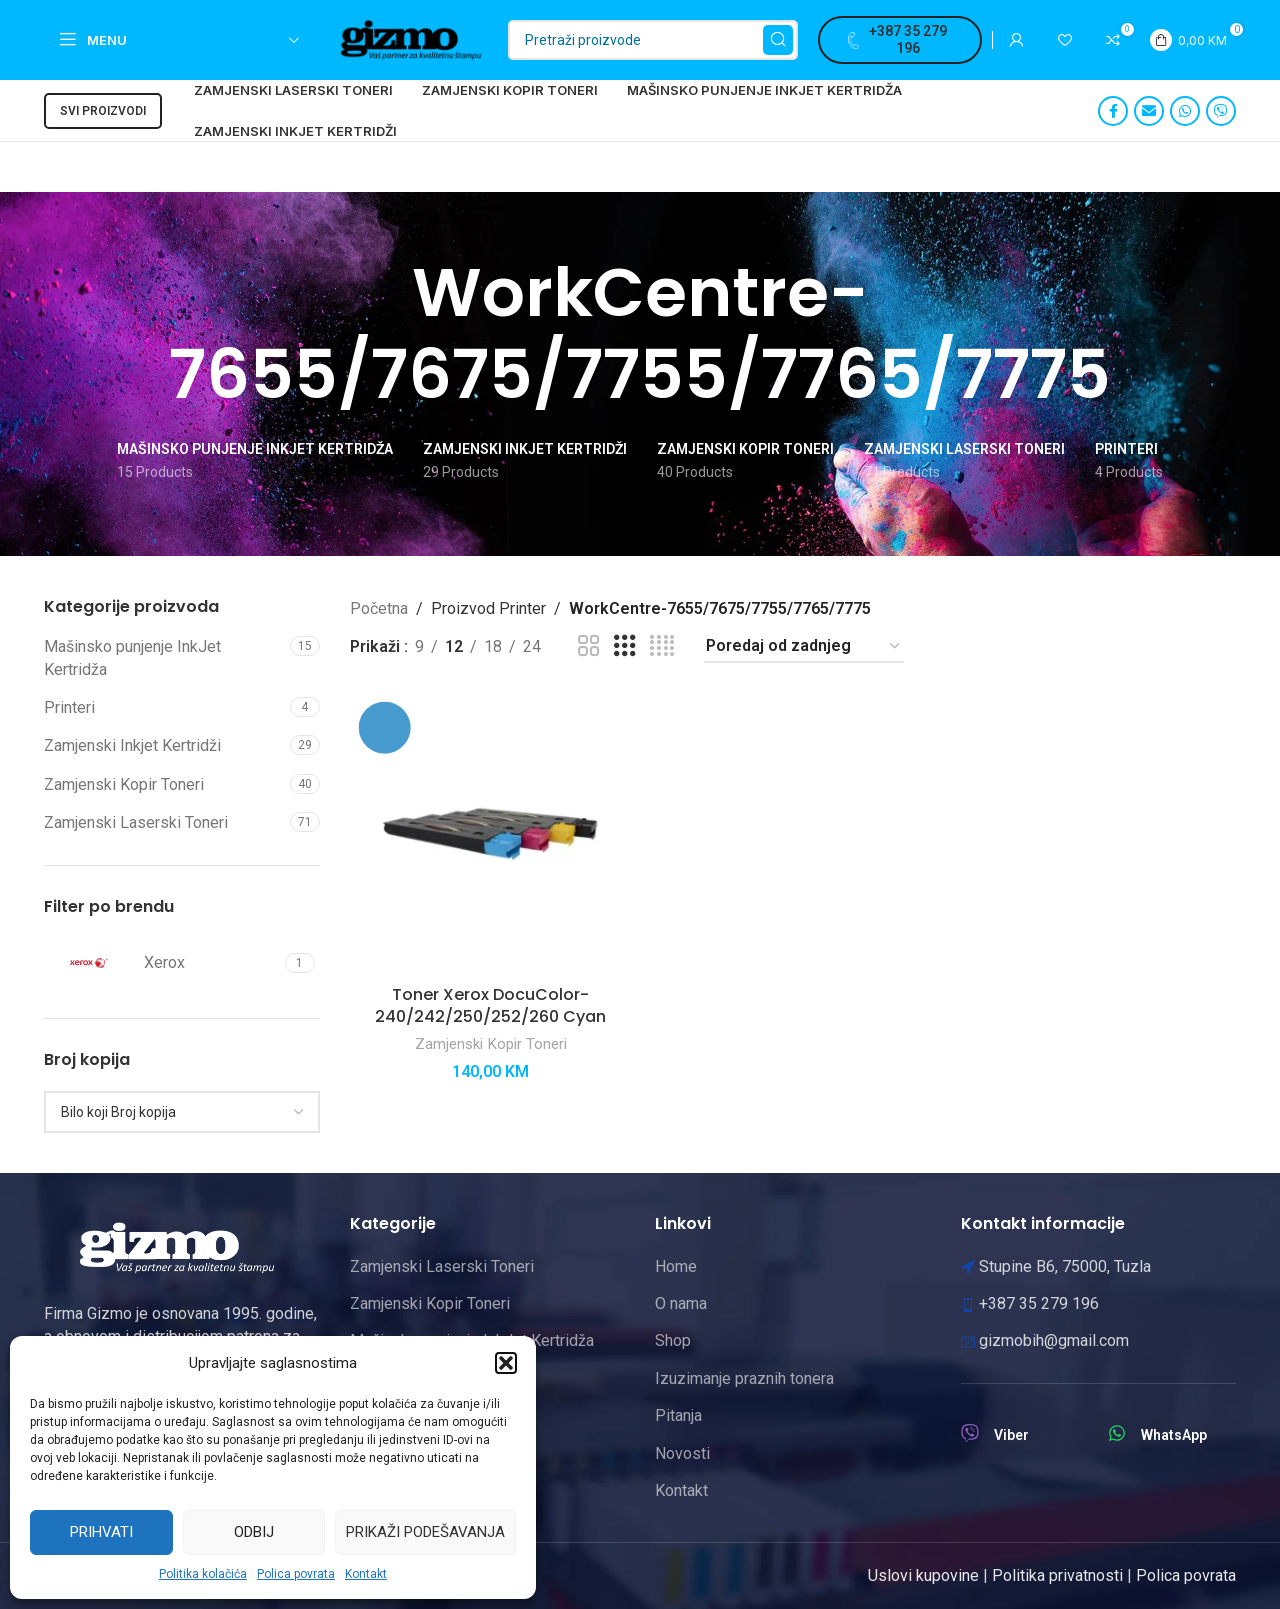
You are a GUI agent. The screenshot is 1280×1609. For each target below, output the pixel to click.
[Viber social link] (1221, 111)
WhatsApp (1174, 1435)
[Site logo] (411, 38)
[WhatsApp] (1117, 1433)
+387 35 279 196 (897, 39)
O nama (681, 1303)
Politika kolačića (203, 1574)
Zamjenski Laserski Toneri (136, 822)
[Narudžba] (804, 646)
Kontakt (366, 1574)
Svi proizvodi (103, 111)
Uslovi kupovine (923, 1575)
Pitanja (678, 1415)
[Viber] (970, 1433)
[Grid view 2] (589, 646)
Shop (673, 1340)
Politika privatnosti (1057, 1575)
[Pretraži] (653, 40)
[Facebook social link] (1113, 111)
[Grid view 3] (625, 646)
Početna (379, 608)
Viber (1011, 1435)
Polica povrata (296, 1574)
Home (676, 1266)
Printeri (69, 707)
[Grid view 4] (662, 646)
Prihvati (101, 1532)
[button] (506, 1363)
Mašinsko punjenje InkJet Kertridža (132, 657)
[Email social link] (1149, 111)
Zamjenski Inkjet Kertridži (132, 745)
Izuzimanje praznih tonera (744, 1378)
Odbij (254, 1532)
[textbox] (182, 1112)
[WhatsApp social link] (1185, 111)
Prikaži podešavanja (425, 1532)
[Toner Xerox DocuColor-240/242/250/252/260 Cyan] (491, 834)
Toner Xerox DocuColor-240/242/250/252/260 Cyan (490, 1005)
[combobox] (182, 1112)
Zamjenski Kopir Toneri (124, 784)
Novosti (682, 1453)
